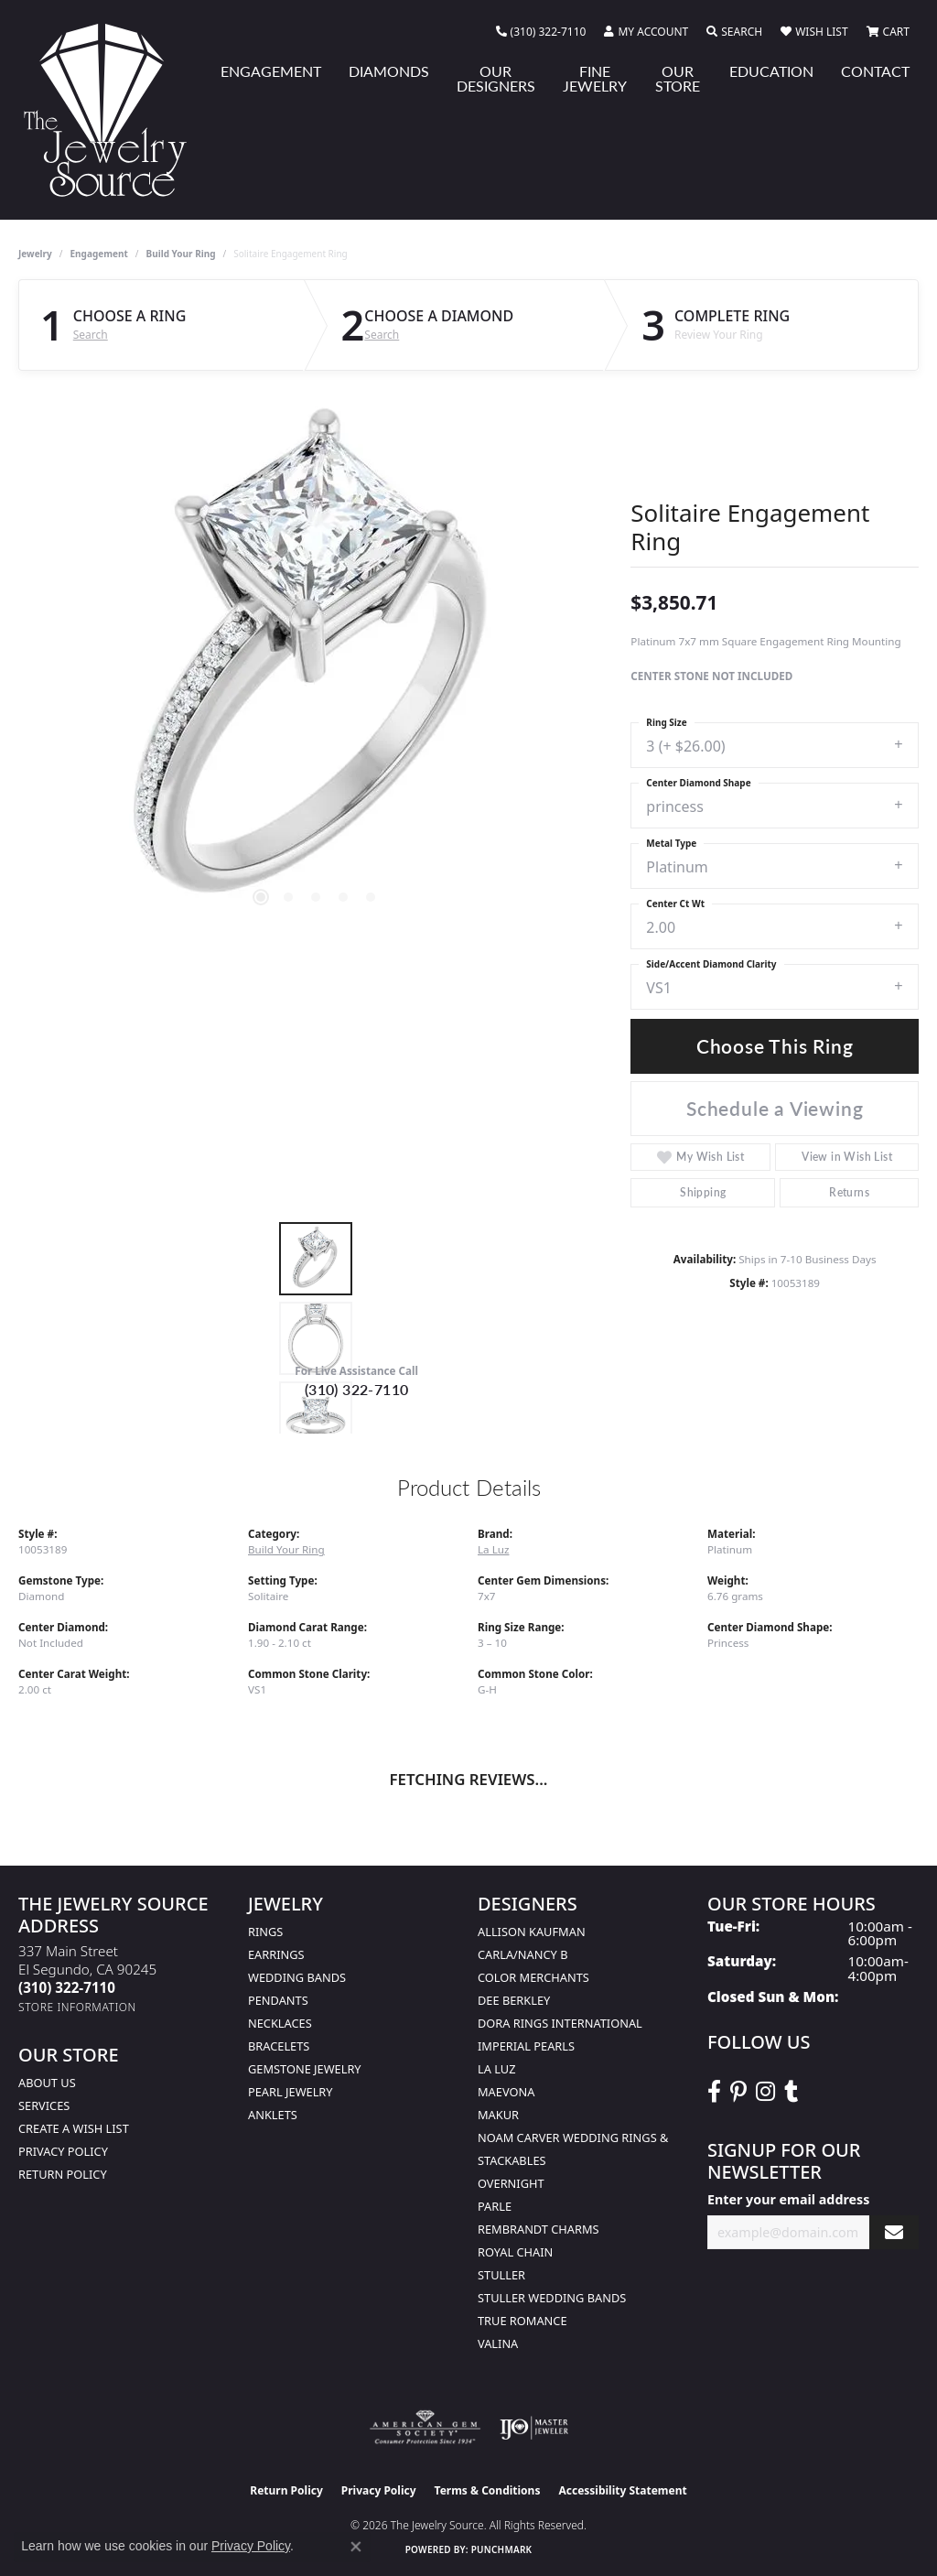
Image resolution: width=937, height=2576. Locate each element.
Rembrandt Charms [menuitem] (538, 2229)
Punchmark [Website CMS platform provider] (502, 2549)
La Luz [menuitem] (496, 2069)
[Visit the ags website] (425, 2428)
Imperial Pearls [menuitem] (526, 2046)
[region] (315, 663)
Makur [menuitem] (498, 2114)
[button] (646, 32)
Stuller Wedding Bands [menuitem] (552, 2297)
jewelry (35, 253)
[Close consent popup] (355, 2546)
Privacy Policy (63, 2151)
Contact (875, 70)
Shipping (703, 1192)
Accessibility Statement (622, 2490)
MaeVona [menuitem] (506, 2092)
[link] (541, 32)
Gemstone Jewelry (304, 2069)
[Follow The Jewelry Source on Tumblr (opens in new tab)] (791, 2092)
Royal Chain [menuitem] (515, 2252)
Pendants (278, 2000)
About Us (47, 2082)
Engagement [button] (271, 70)
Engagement (99, 253)
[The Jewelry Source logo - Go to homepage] (112, 109)
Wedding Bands (297, 1977)
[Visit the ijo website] (534, 2428)
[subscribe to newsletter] (894, 2232)
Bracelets (278, 2046)
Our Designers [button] (496, 78)
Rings (265, 1931)
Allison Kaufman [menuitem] (532, 1931)
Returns (849, 1192)
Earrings (276, 1954)
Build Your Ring (181, 253)
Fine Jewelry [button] (595, 78)
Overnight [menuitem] (511, 2183)
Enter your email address (788, 2199)
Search (90, 335)
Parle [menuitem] (495, 2206)
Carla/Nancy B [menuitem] (522, 1954)
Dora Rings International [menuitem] (560, 2023)
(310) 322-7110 (357, 1389)
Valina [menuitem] (498, 2343)
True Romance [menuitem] (522, 2320)
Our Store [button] (677, 78)
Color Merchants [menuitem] (533, 1977)
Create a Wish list (73, 2128)
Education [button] (771, 70)
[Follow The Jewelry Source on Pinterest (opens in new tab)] (738, 2092)
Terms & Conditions (488, 2490)
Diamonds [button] (389, 70)
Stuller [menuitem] (501, 2275)
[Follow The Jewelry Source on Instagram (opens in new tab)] (765, 2092)
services (44, 2105)
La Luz (493, 1549)
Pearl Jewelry (290, 2092)
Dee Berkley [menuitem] (514, 2000)
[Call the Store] (66, 1987)
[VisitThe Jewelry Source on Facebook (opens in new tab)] (714, 2092)
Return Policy (62, 2174)
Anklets (272, 2114)
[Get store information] (77, 2007)
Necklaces (280, 2023)
